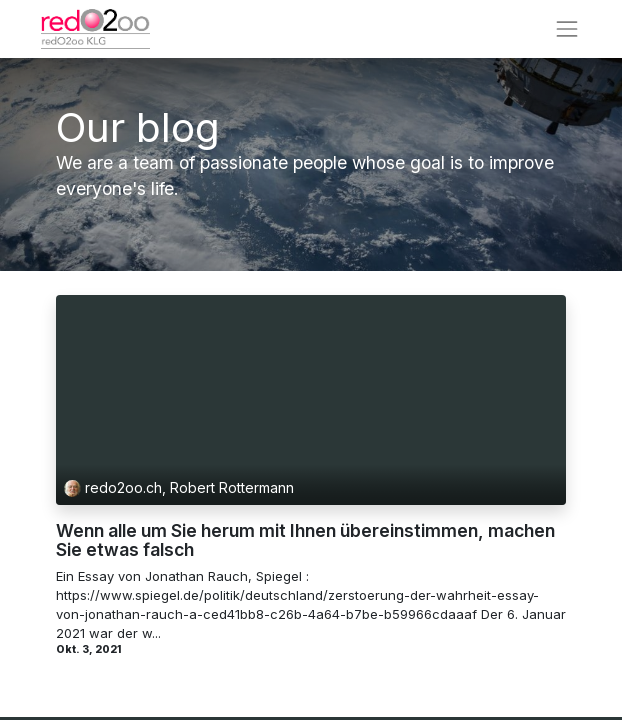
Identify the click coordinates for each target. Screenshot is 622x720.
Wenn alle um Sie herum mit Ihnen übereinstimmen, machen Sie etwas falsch (305, 540)
